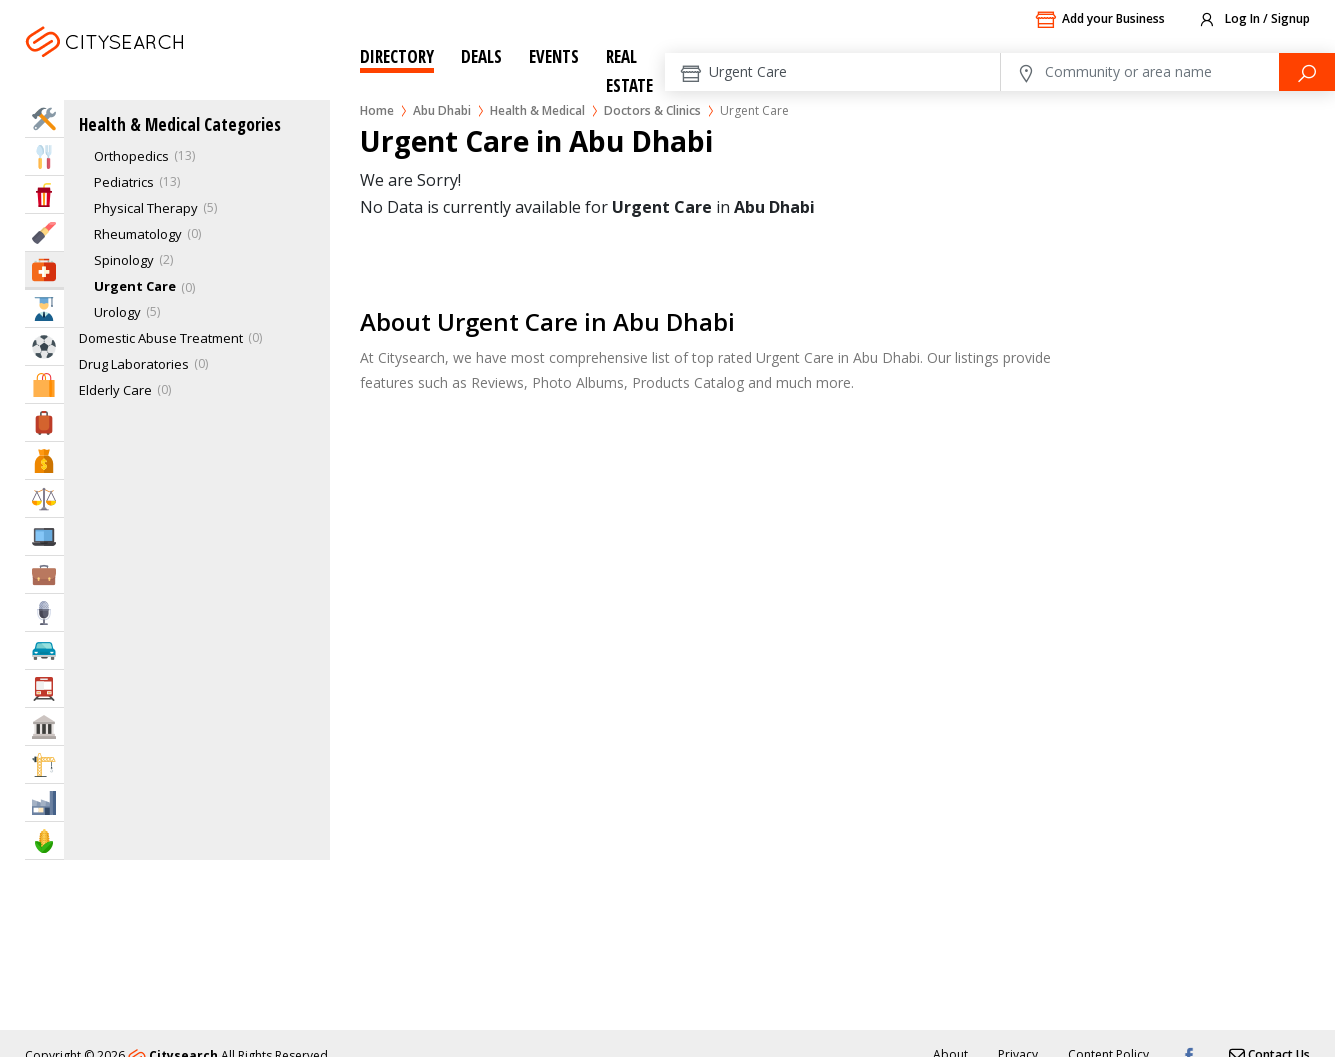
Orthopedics (131, 156)
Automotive (44, 650)
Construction (44, 764)
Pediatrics (124, 182)
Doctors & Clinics (652, 110)
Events (554, 56)
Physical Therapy (146, 208)
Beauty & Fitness (44, 232)
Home (377, 110)
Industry (44, 802)
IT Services (44, 536)
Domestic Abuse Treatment (161, 338)
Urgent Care (135, 286)
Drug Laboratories (134, 364)
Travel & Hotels (44, 422)
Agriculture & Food (44, 840)
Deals (481, 56)
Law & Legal (44, 498)
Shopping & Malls (44, 384)
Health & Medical (537, 110)
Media (44, 612)
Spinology (124, 260)
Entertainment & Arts (44, 194)
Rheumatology (138, 234)
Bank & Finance (44, 460)
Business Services (44, 574)
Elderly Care (115, 390)
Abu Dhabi (147, 66)
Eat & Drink (44, 156)
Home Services (44, 118)
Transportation (44, 688)
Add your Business (1100, 20)
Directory (397, 56)
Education (44, 308)
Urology (117, 312)
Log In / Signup (1253, 20)
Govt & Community (44, 726)
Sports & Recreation (44, 346)
